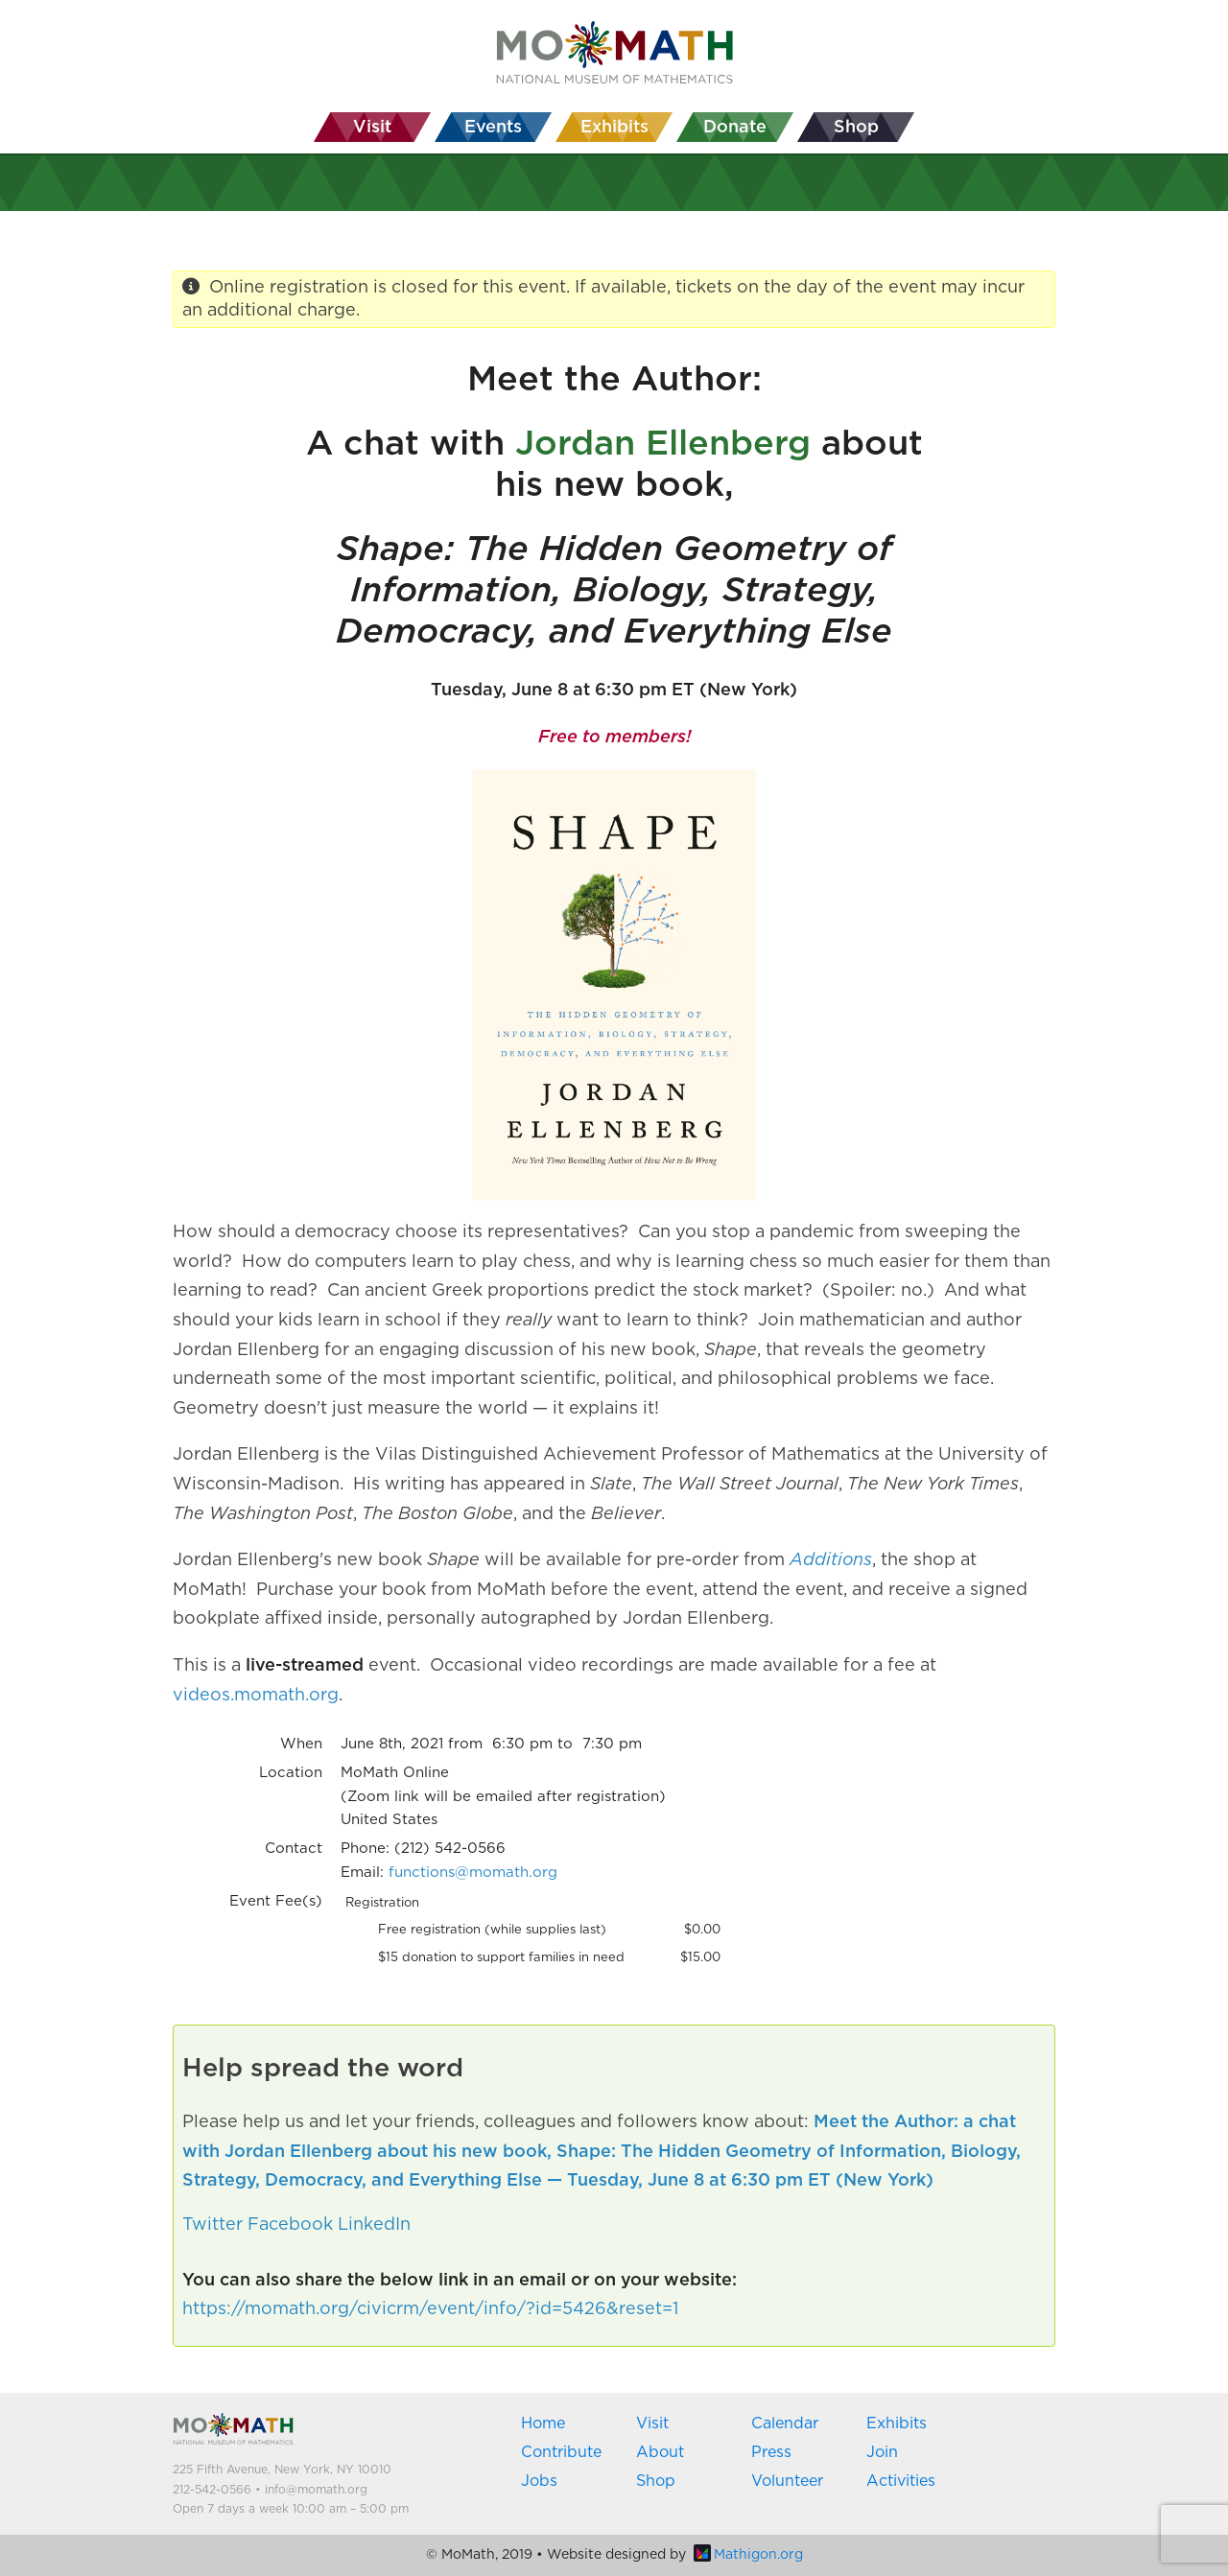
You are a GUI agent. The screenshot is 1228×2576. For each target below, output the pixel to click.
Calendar (784, 2423)
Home (543, 2423)
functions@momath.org (473, 1872)
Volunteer (787, 2481)
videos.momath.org (256, 1695)
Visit (652, 2423)
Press (771, 2452)
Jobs (539, 2481)
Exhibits (896, 2423)
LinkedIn (374, 2225)
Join (882, 2452)
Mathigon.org (748, 2555)
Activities (900, 2481)
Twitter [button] (212, 2225)
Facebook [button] (290, 2225)
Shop (655, 2481)
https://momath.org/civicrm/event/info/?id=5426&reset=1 (430, 2309)
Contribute (561, 2452)
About (660, 2452)
